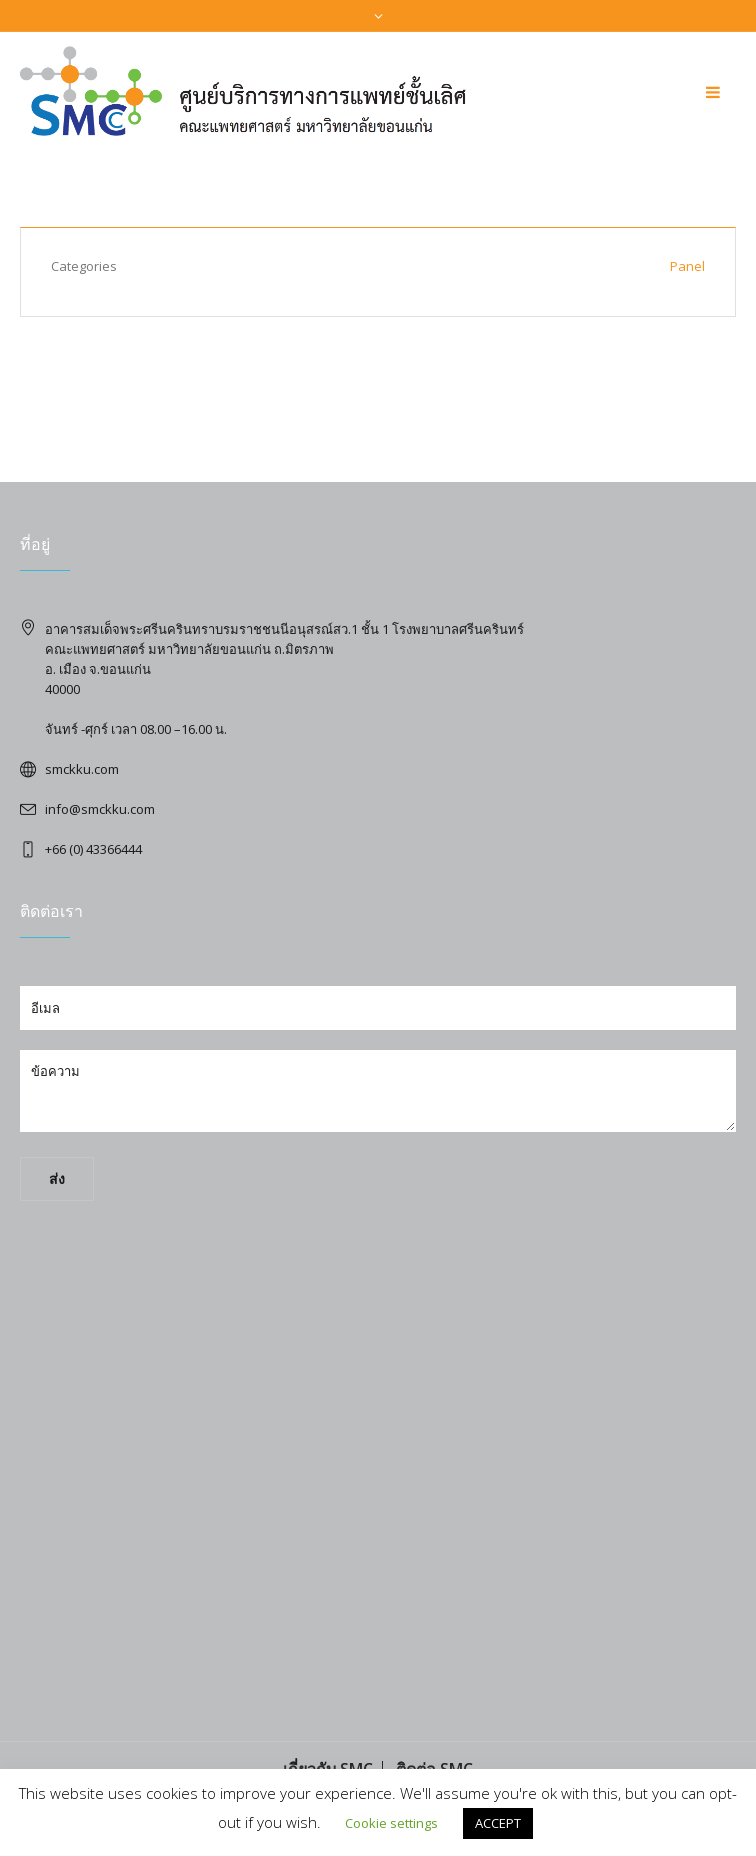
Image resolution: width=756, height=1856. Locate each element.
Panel (687, 266)
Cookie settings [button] (391, 1823)
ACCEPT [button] (498, 1823)
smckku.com (82, 769)
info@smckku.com (100, 809)
